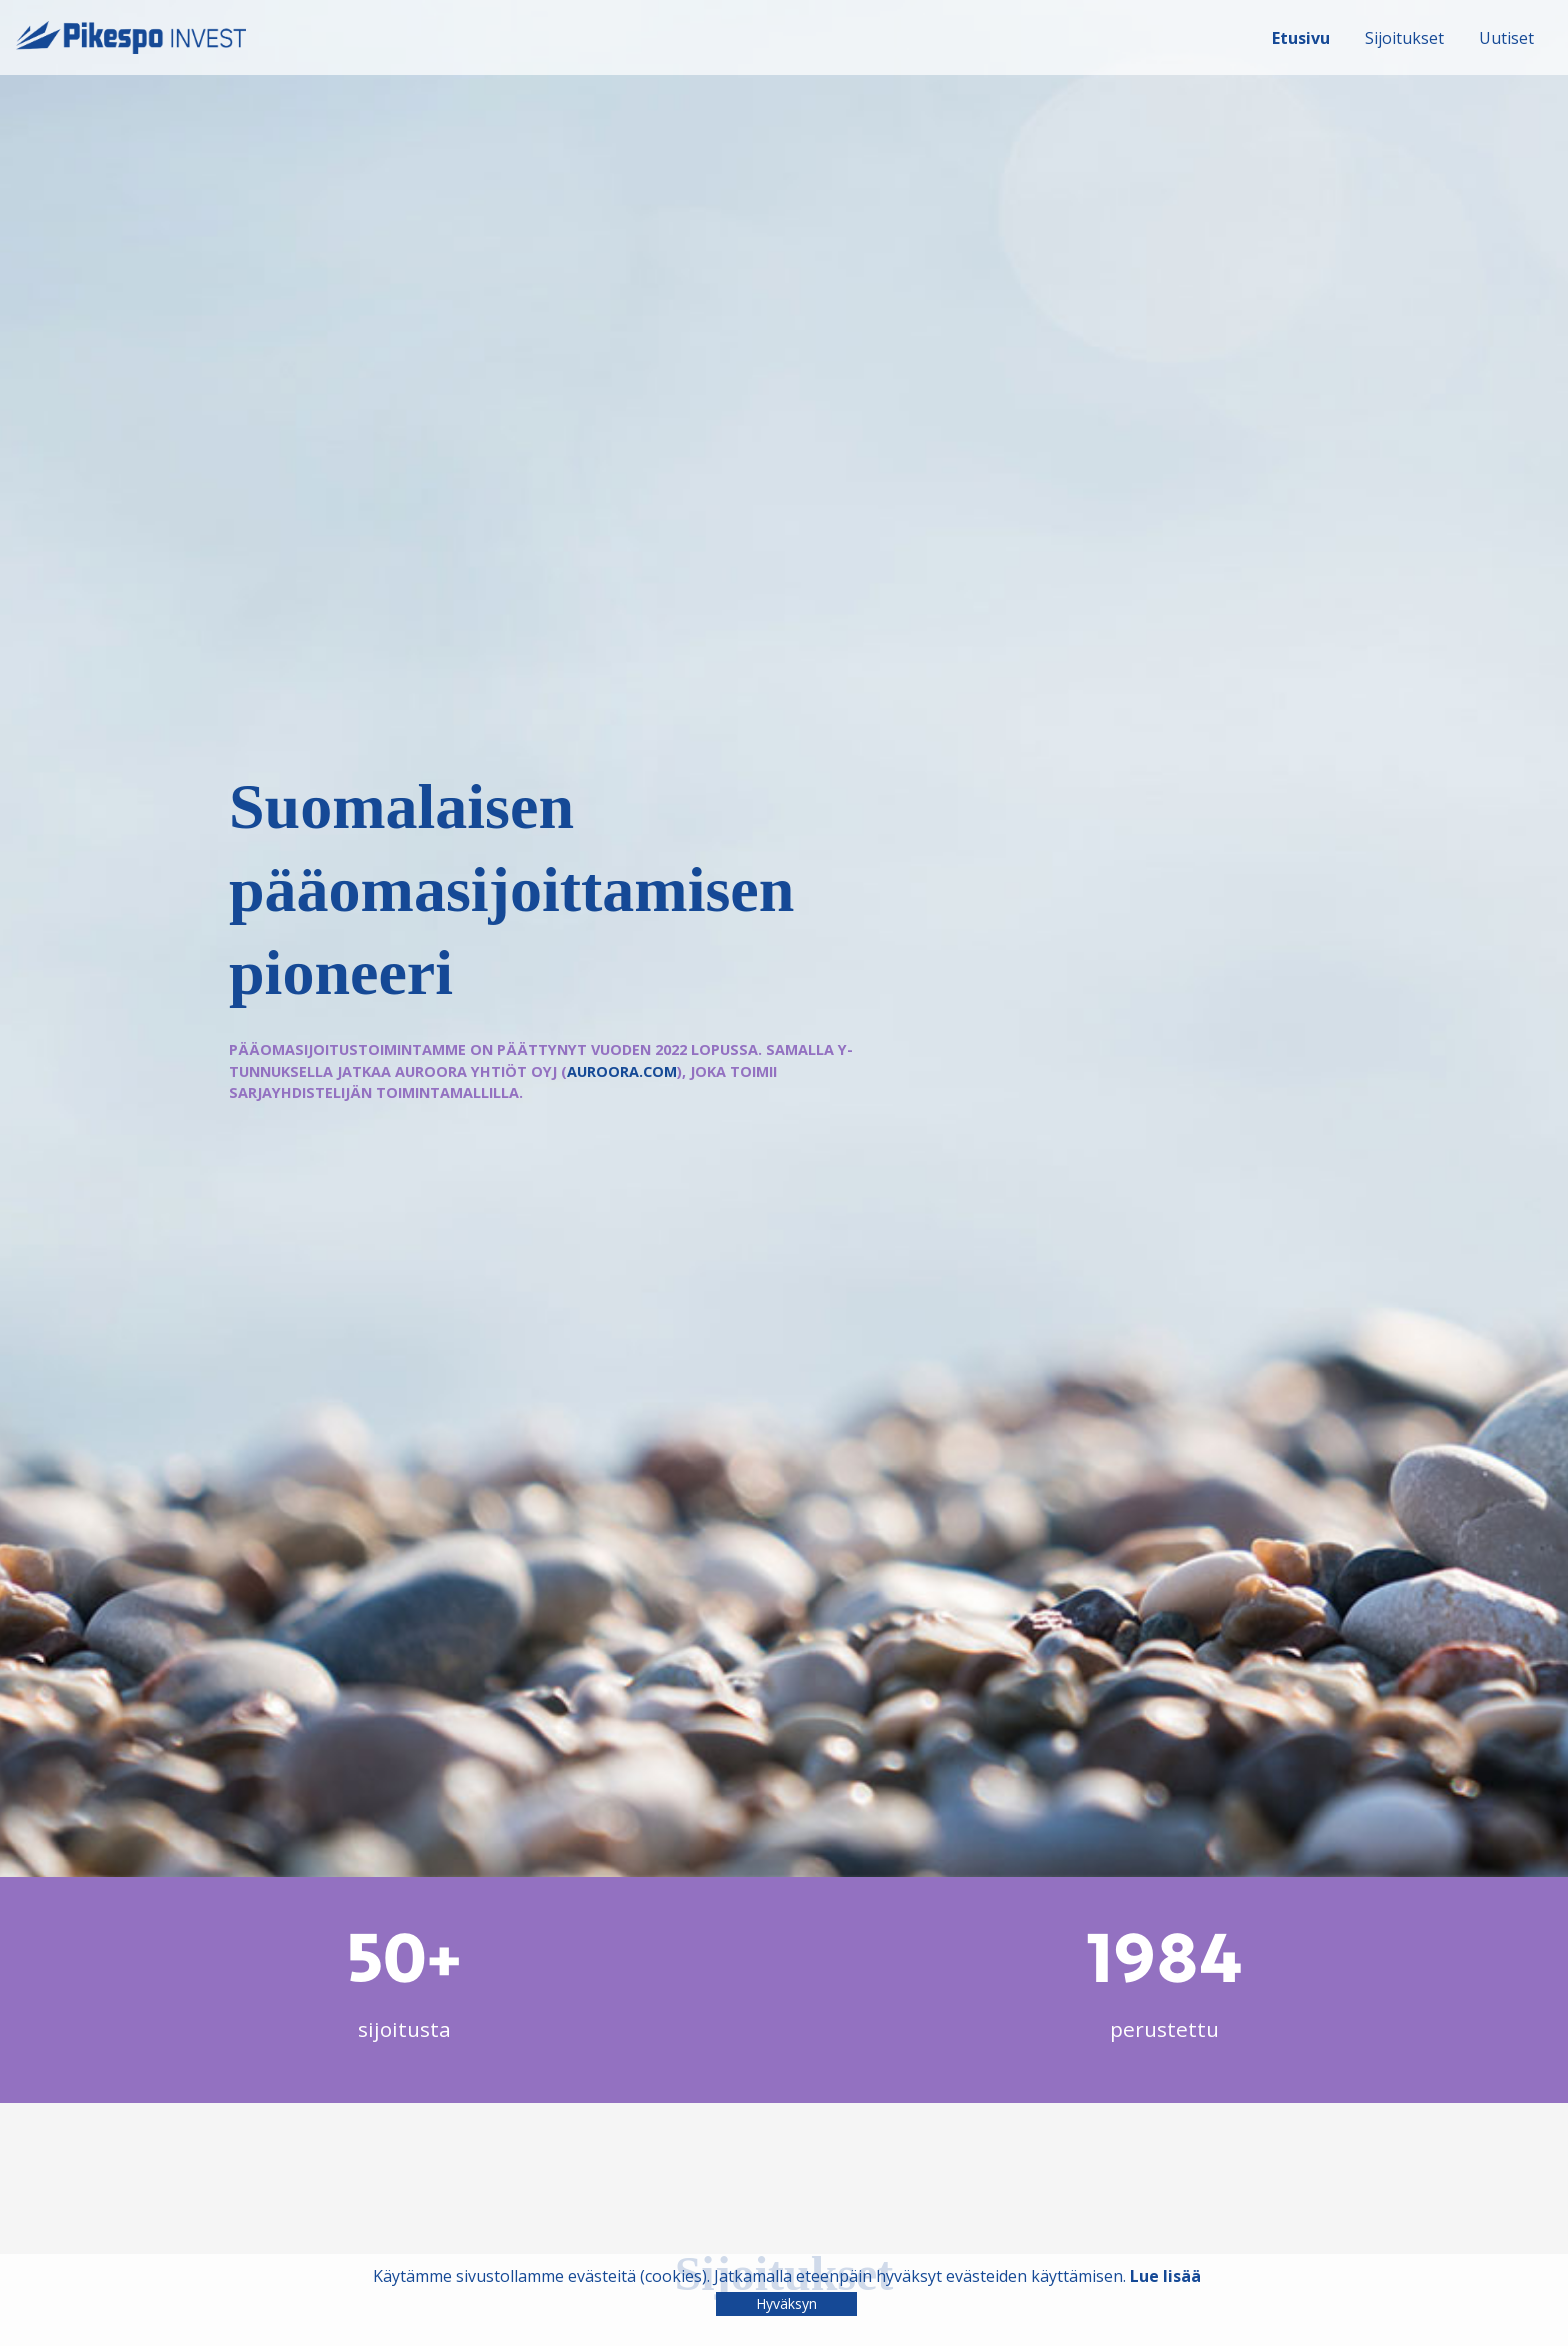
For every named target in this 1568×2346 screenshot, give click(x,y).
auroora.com (622, 1071)
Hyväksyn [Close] (786, 2303)
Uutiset (1506, 38)
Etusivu (1301, 38)
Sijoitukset (1404, 38)
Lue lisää (1165, 2276)
